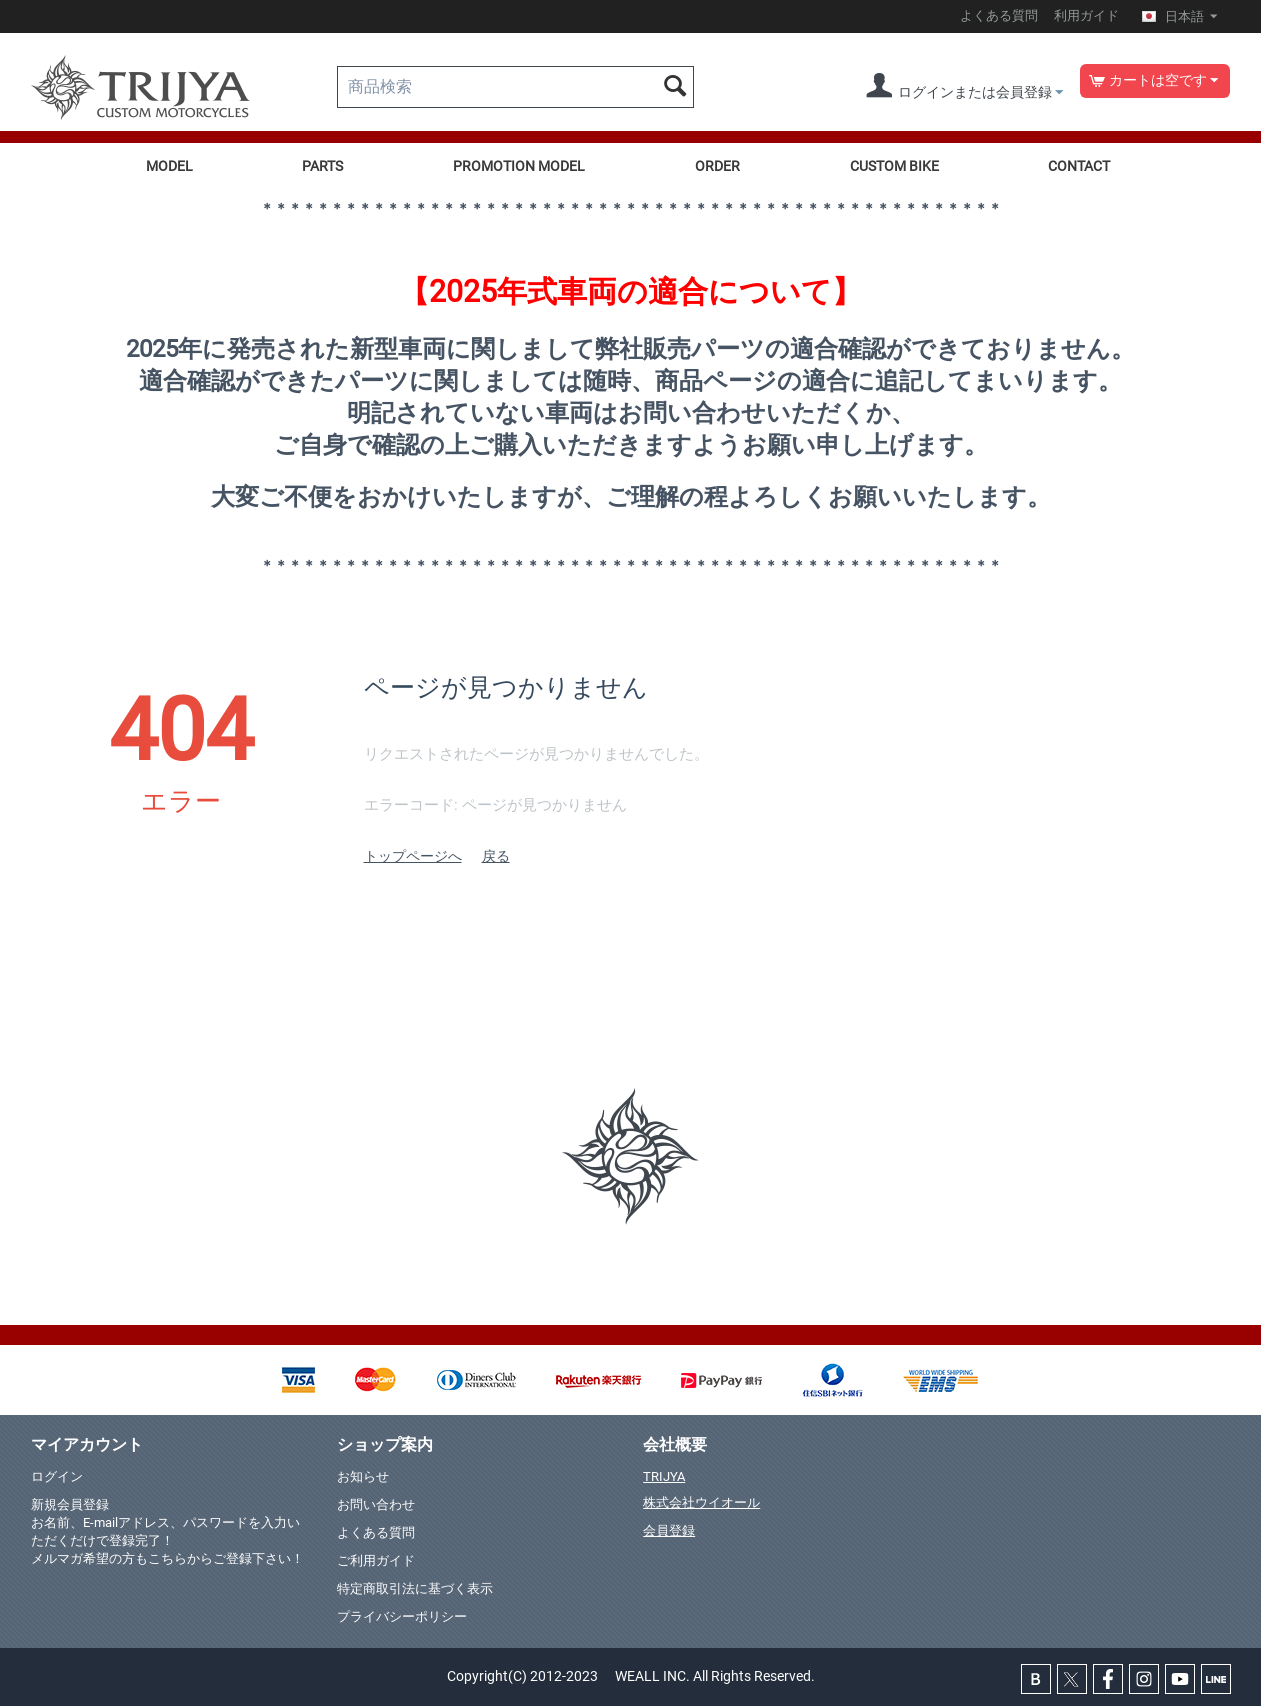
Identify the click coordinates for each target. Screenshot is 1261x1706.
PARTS (322, 166)
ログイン (57, 1476)
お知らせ (363, 1476)
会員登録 (669, 1530)
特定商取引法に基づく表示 (415, 1588)
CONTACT (1079, 166)
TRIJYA (664, 1476)
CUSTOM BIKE (894, 166)
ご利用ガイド (376, 1560)
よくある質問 (999, 15)
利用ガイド (1086, 15)
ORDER (717, 166)
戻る (496, 856)
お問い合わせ (376, 1504)
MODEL (169, 166)
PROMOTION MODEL (519, 166)
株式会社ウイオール (701, 1502)
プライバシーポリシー (402, 1616)
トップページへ (413, 856)
